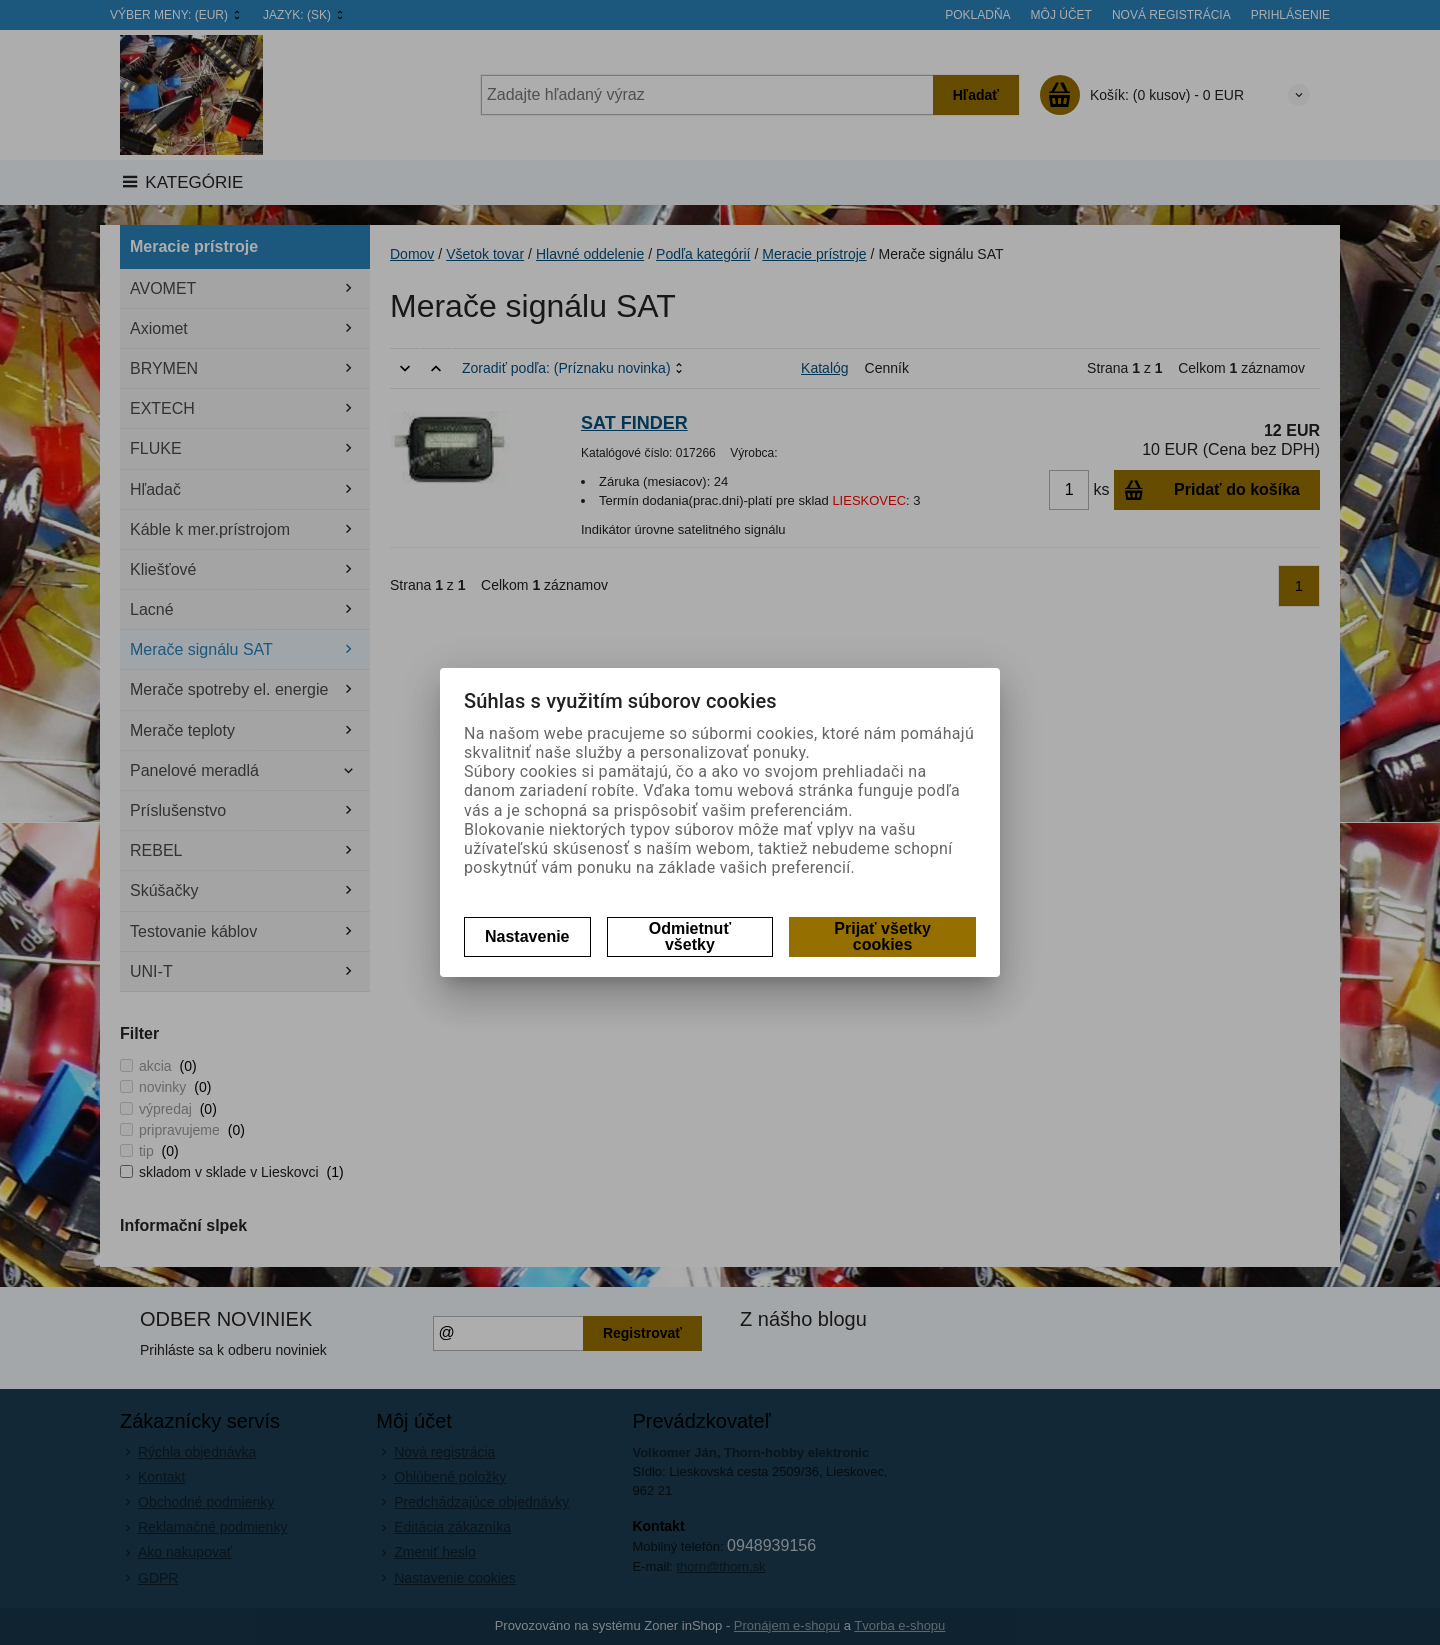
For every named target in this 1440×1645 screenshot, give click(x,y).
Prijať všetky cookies (882, 936)
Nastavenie (527, 936)
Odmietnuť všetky (690, 936)
